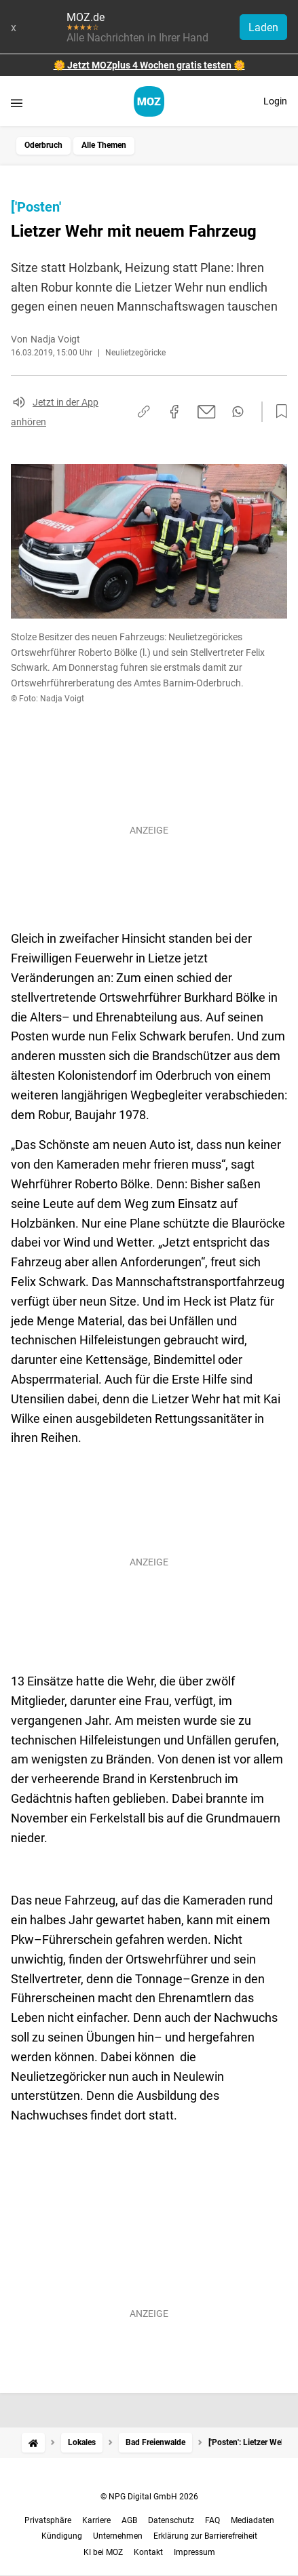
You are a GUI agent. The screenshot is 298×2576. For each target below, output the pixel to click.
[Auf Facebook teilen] (174, 411)
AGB (129, 2520)
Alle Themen (103, 145)
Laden (263, 27)
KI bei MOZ (103, 2552)
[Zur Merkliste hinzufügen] (277, 411)
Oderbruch (43, 145)
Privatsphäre (47, 2520)
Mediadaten (252, 2520)
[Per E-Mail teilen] (206, 411)
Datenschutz (171, 2520)
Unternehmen (118, 2536)
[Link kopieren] (143, 411)
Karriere (96, 2520)
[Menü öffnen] (16, 102)
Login (275, 101)
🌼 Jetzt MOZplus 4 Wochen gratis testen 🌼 (149, 65)
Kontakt (148, 2552)
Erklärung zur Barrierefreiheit (205, 2536)
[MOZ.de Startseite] (149, 101)
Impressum (194, 2552)
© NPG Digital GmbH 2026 (149, 2496)
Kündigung (61, 2536)
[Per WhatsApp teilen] (237, 412)
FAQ (212, 2520)
